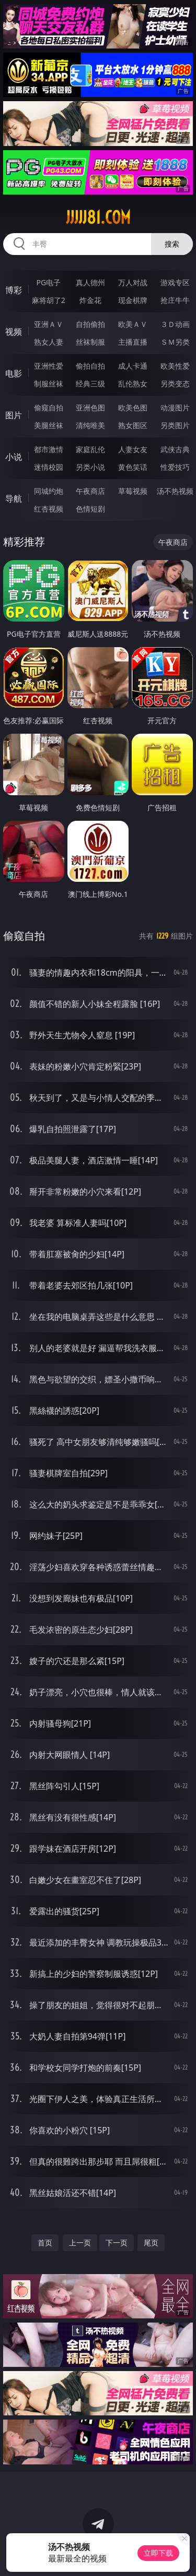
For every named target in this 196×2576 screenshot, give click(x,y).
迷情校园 (48, 467)
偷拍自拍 (90, 366)
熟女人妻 (48, 342)
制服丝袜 (48, 383)
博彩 (13, 290)
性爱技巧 (175, 467)
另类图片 (175, 425)
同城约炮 (48, 491)
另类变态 (175, 383)
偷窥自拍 (48, 407)
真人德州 (90, 282)
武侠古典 (175, 449)
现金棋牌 (132, 300)
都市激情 (48, 449)
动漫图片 (175, 407)
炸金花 (90, 300)
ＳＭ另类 (175, 342)
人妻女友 (132, 449)
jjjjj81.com (98, 217)
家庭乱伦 (90, 449)
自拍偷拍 (90, 324)
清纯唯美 (90, 425)
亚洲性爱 (48, 366)
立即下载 (158, 2553)
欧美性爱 (175, 366)
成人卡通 (132, 366)
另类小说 (90, 467)
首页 (45, 2242)
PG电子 (48, 282)
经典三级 (90, 383)
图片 (13, 415)
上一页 (80, 2242)
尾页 (151, 2242)
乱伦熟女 (132, 383)
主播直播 (132, 342)
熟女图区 (132, 425)
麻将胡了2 (48, 300)
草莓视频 (132, 491)
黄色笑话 (132, 467)
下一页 (117, 2242)
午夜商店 (90, 491)
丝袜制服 (90, 342)
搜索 (172, 244)
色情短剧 (90, 509)
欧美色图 (132, 407)
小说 (13, 457)
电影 (13, 373)
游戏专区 (175, 282)
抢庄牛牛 (175, 300)
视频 (13, 331)
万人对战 (132, 282)
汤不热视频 (175, 491)
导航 (13, 498)
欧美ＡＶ (132, 324)
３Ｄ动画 (175, 324)
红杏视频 (48, 509)
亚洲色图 (90, 407)
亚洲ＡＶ (48, 324)
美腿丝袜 (48, 425)
